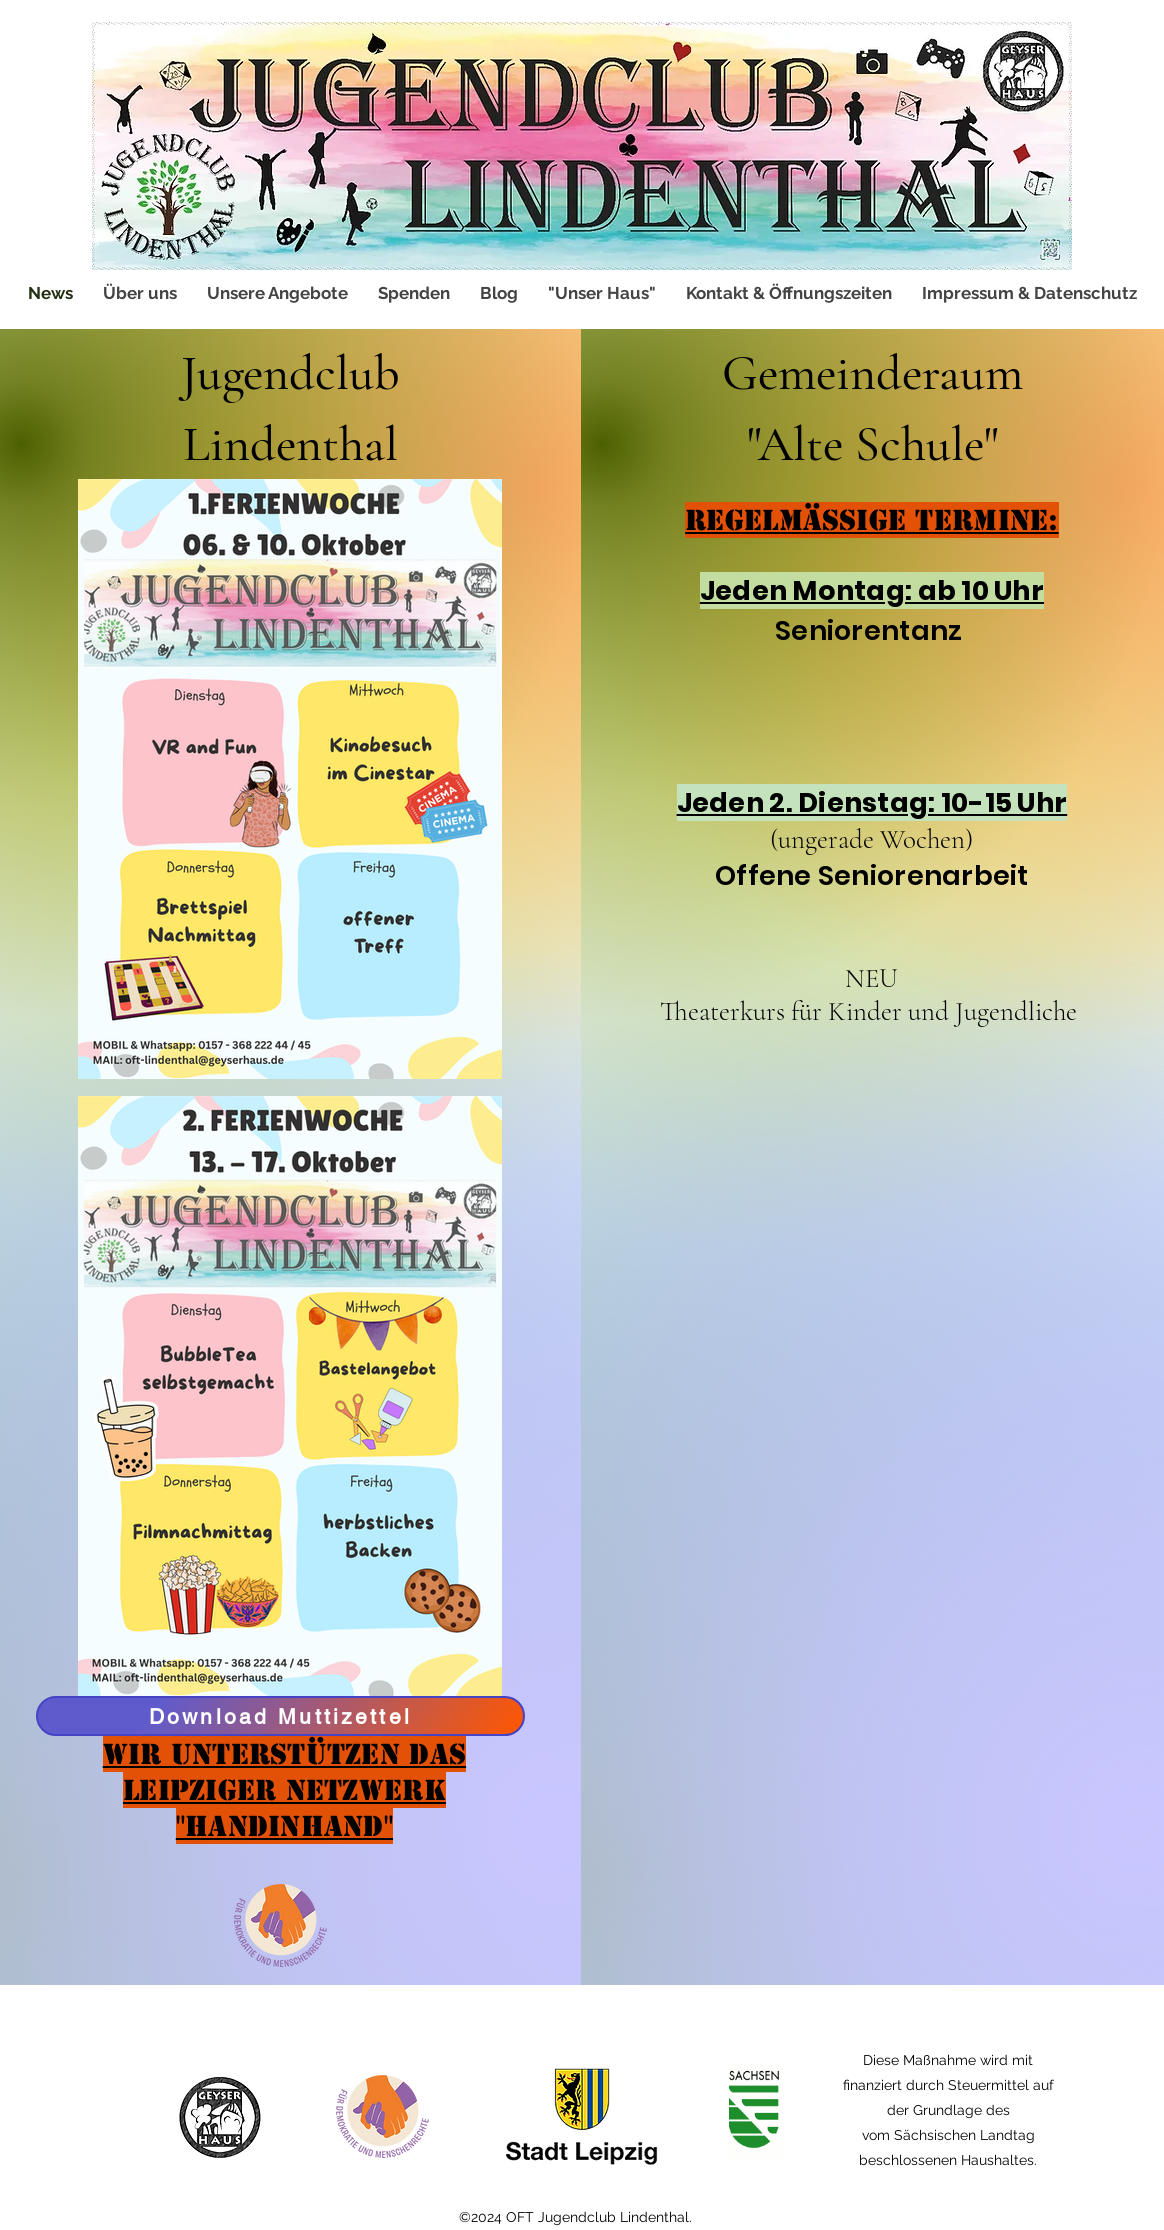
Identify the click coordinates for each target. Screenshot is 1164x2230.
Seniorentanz (872, 630)
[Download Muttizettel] (280, 1716)
